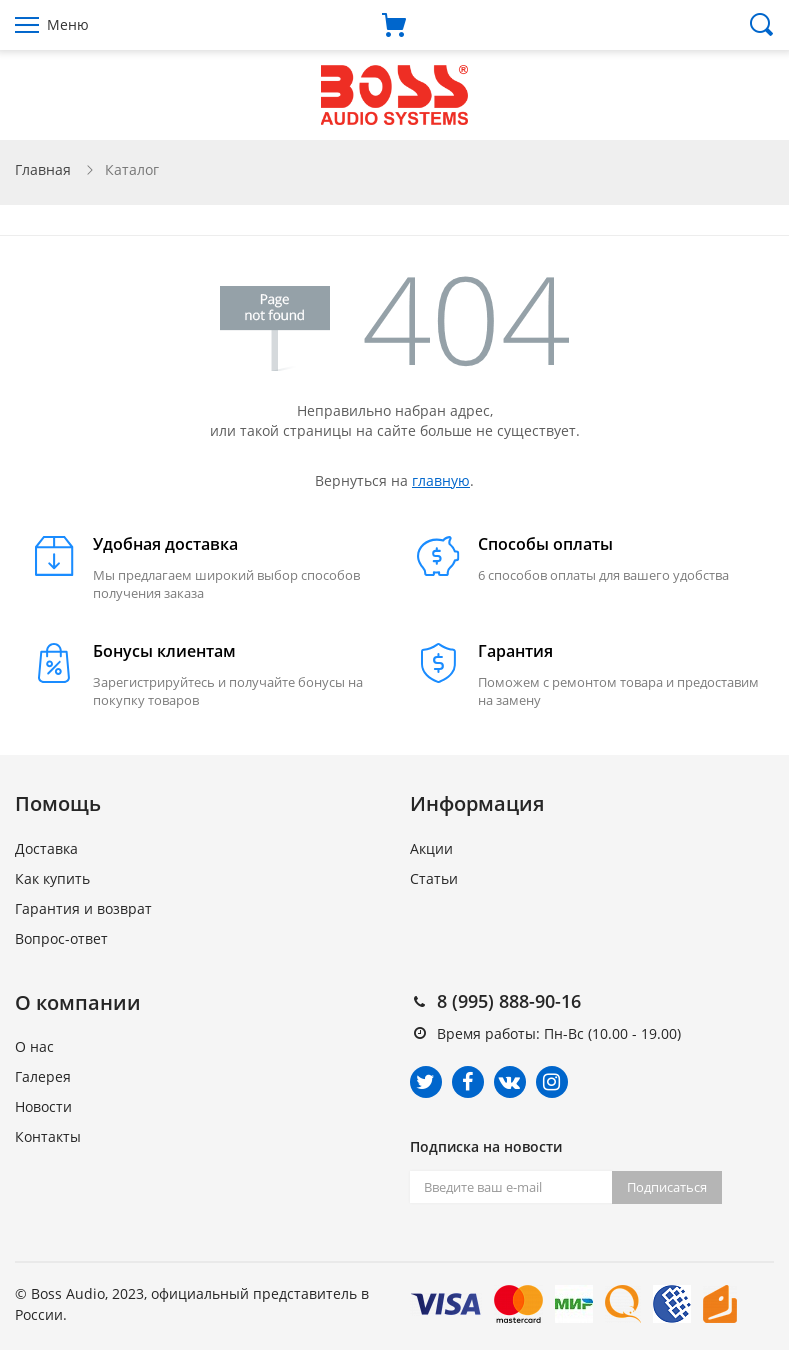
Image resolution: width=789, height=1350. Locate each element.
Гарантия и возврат (83, 908)
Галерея (43, 1076)
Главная (43, 169)
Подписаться (667, 1187)
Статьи (434, 878)
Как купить (52, 878)
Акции (431, 848)
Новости (43, 1106)
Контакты (48, 1136)
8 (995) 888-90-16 (509, 1001)
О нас (34, 1046)
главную (441, 480)
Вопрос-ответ (61, 938)
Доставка (46, 848)
